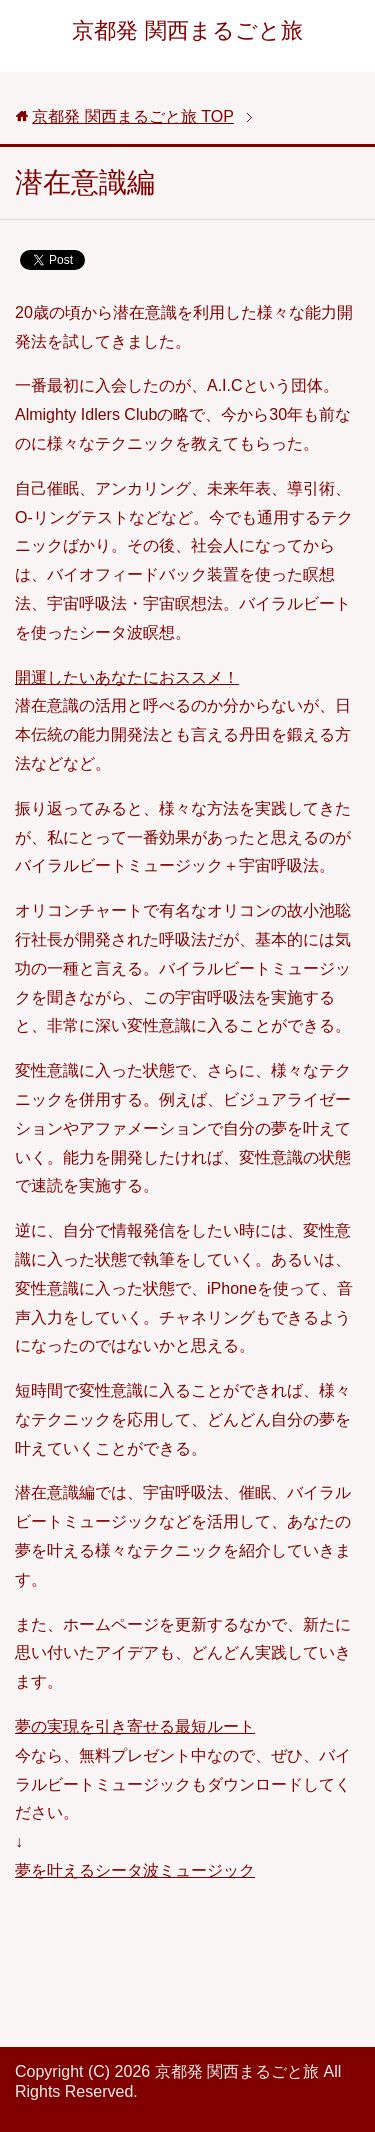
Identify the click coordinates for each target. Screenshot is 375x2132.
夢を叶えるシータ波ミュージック (135, 1870)
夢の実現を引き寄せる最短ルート (135, 1726)
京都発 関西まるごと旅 (187, 30)
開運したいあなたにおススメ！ (127, 677)
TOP (133, 116)
